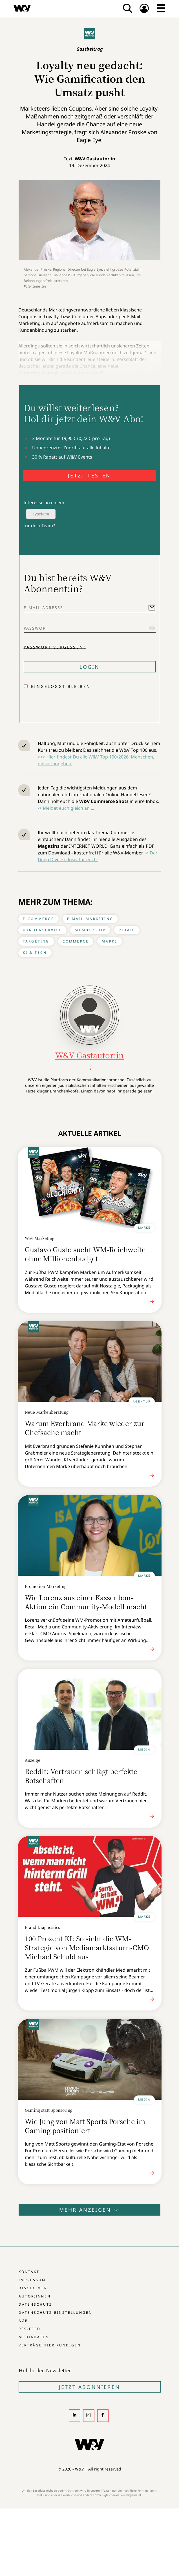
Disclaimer (33, 2288)
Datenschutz (35, 2304)
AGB (23, 2320)
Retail (127, 930)
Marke (110, 941)
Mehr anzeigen (89, 2209)
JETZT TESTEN (89, 475)
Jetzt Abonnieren (89, 2387)
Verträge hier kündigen (50, 2345)
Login (89, 666)
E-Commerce (38, 918)
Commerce (76, 941)
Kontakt (29, 2271)
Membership (90, 930)
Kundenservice (42, 930)
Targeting (36, 941)
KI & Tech (35, 952)
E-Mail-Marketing (90, 918)
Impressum (32, 2279)
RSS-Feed (30, 2328)
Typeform (41, 514)
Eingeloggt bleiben (61, 686)
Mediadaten (34, 2337)
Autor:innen (35, 2296)
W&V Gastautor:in (95, 159)
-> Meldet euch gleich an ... (66, 808)
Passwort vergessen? (55, 646)
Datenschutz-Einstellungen (55, 2312)
